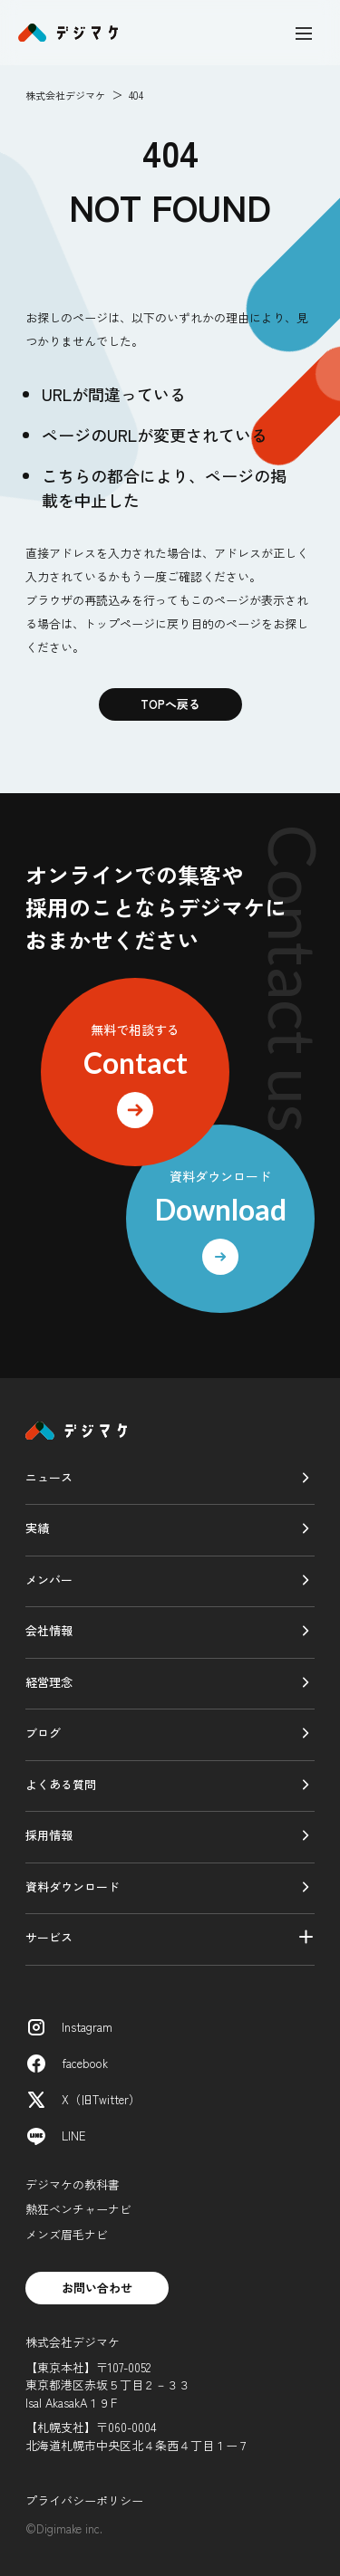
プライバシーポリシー (84, 2500)
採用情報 (49, 1834)
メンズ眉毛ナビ (66, 2234)
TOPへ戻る (170, 704)
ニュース (49, 1477)
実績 (37, 1528)
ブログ (43, 1732)
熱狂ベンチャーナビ (78, 2208)
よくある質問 (60, 1784)
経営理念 (49, 1681)
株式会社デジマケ (65, 95)
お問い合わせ (97, 2287)
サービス (49, 1937)
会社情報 (49, 1630)
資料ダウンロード (72, 1886)
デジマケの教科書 (72, 2184)
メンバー (49, 1579)
